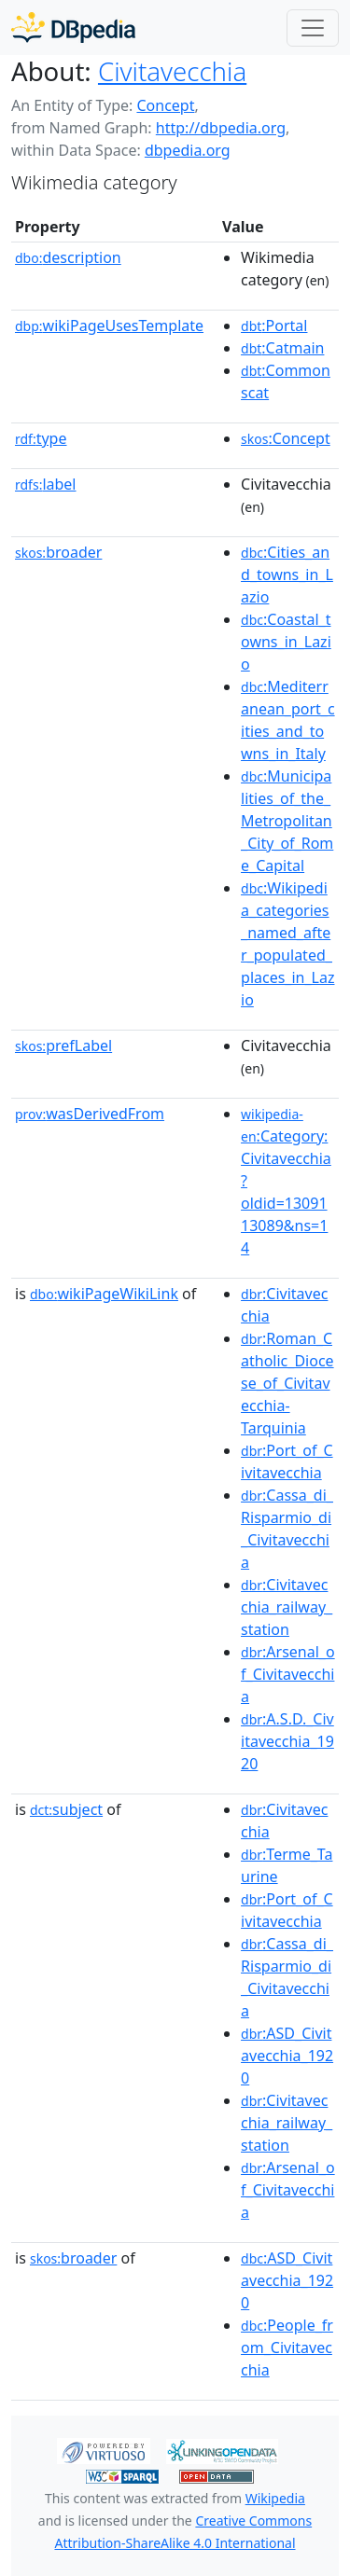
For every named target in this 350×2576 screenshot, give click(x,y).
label (46, 484)
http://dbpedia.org (221, 128)
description (68, 257)
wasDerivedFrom (89, 1113)
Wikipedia (275, 2498)
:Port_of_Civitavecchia (287, 1461)
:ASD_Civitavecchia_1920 (287, 2055)
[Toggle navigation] (313, 28)
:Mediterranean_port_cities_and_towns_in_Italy (288, 720)
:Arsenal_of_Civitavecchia (288, 1674)
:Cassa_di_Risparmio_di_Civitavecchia (287, 1528)
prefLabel (63, 1045)
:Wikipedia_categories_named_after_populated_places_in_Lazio (287, 944)
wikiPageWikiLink (104, 1293)
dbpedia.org (188, 150)
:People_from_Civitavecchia (287, 2347)
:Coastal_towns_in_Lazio (286, 641)
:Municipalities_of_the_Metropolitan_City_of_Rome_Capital (287, 821)
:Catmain (282, 348)
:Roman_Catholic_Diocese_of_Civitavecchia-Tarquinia (287, 1383)
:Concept (285, 438)
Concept (165, 105)
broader (58, 552)
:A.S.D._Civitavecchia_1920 (287, 1741)
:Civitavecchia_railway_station (286, 1607)
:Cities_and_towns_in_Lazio (287, 574)
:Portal (274, 325)
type (41, 438)
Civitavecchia (172, 71)
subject (66, 1809)
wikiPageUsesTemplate (109, 325)
